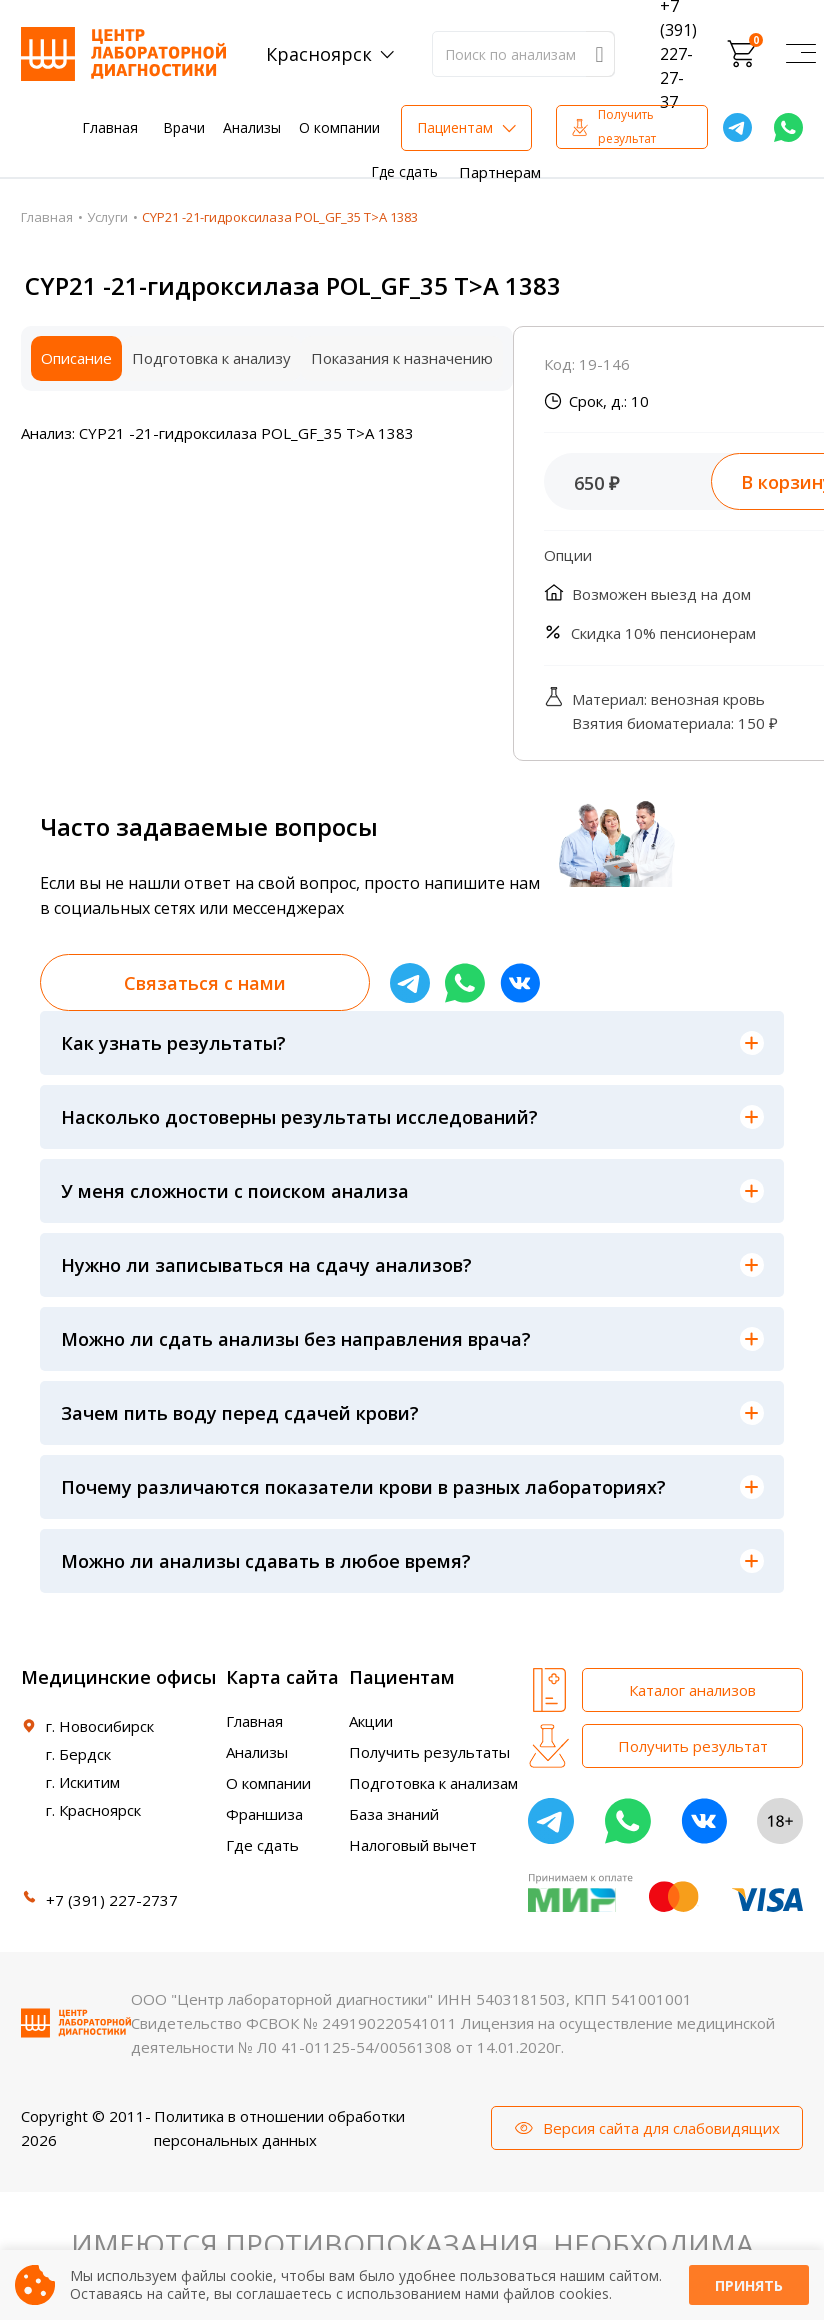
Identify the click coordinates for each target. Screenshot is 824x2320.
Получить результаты (429, 1752)
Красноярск (319, 54)
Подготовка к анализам (433, 1783)
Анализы (252, 127)
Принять (749, 2285)
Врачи (184, 127)
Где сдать (404, 171)
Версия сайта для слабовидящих (661, 2128)
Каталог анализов (692, 1690)
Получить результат (627, 126)
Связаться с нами (205, 983)
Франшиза (264, 1814)
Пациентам (455, 127)
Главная (110, 127)
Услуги (107, 217)
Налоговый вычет (413, 1845)
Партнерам (500, 172)
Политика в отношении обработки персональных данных (279, 2128)
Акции (371, 1721)
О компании (339, 127)
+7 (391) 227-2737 (112, 1900)
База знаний (394, 1814)
